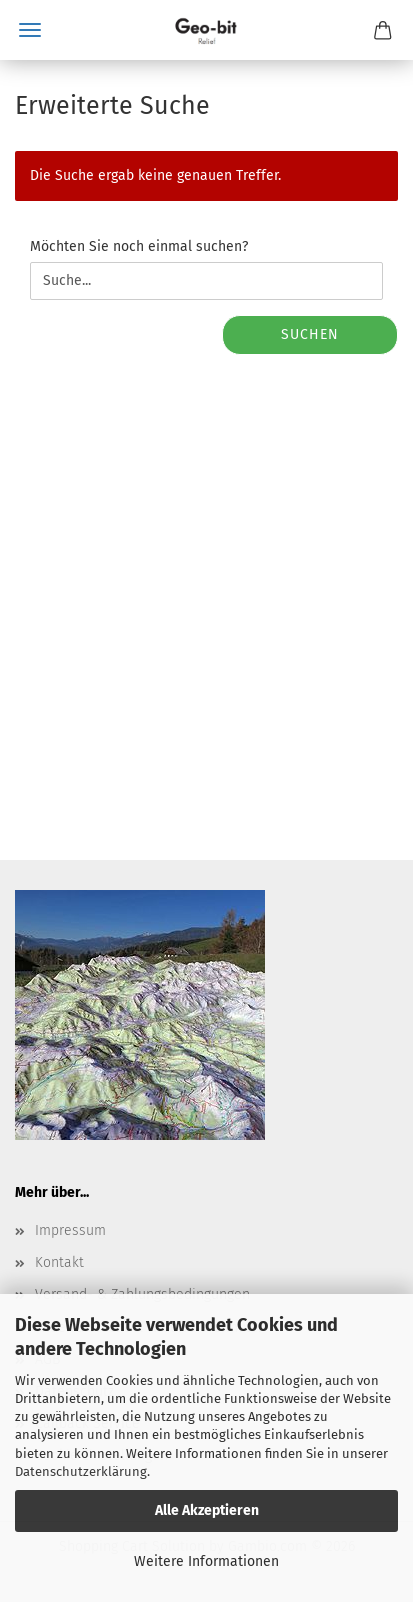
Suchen (310, 334)
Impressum (70, 1230)
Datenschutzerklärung (81, 1471)
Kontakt (59, 1262)
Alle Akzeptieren (207, 1510)
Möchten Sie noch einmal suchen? (139, 246)
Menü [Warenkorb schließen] (30, 30)
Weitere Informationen (206, 1561)
